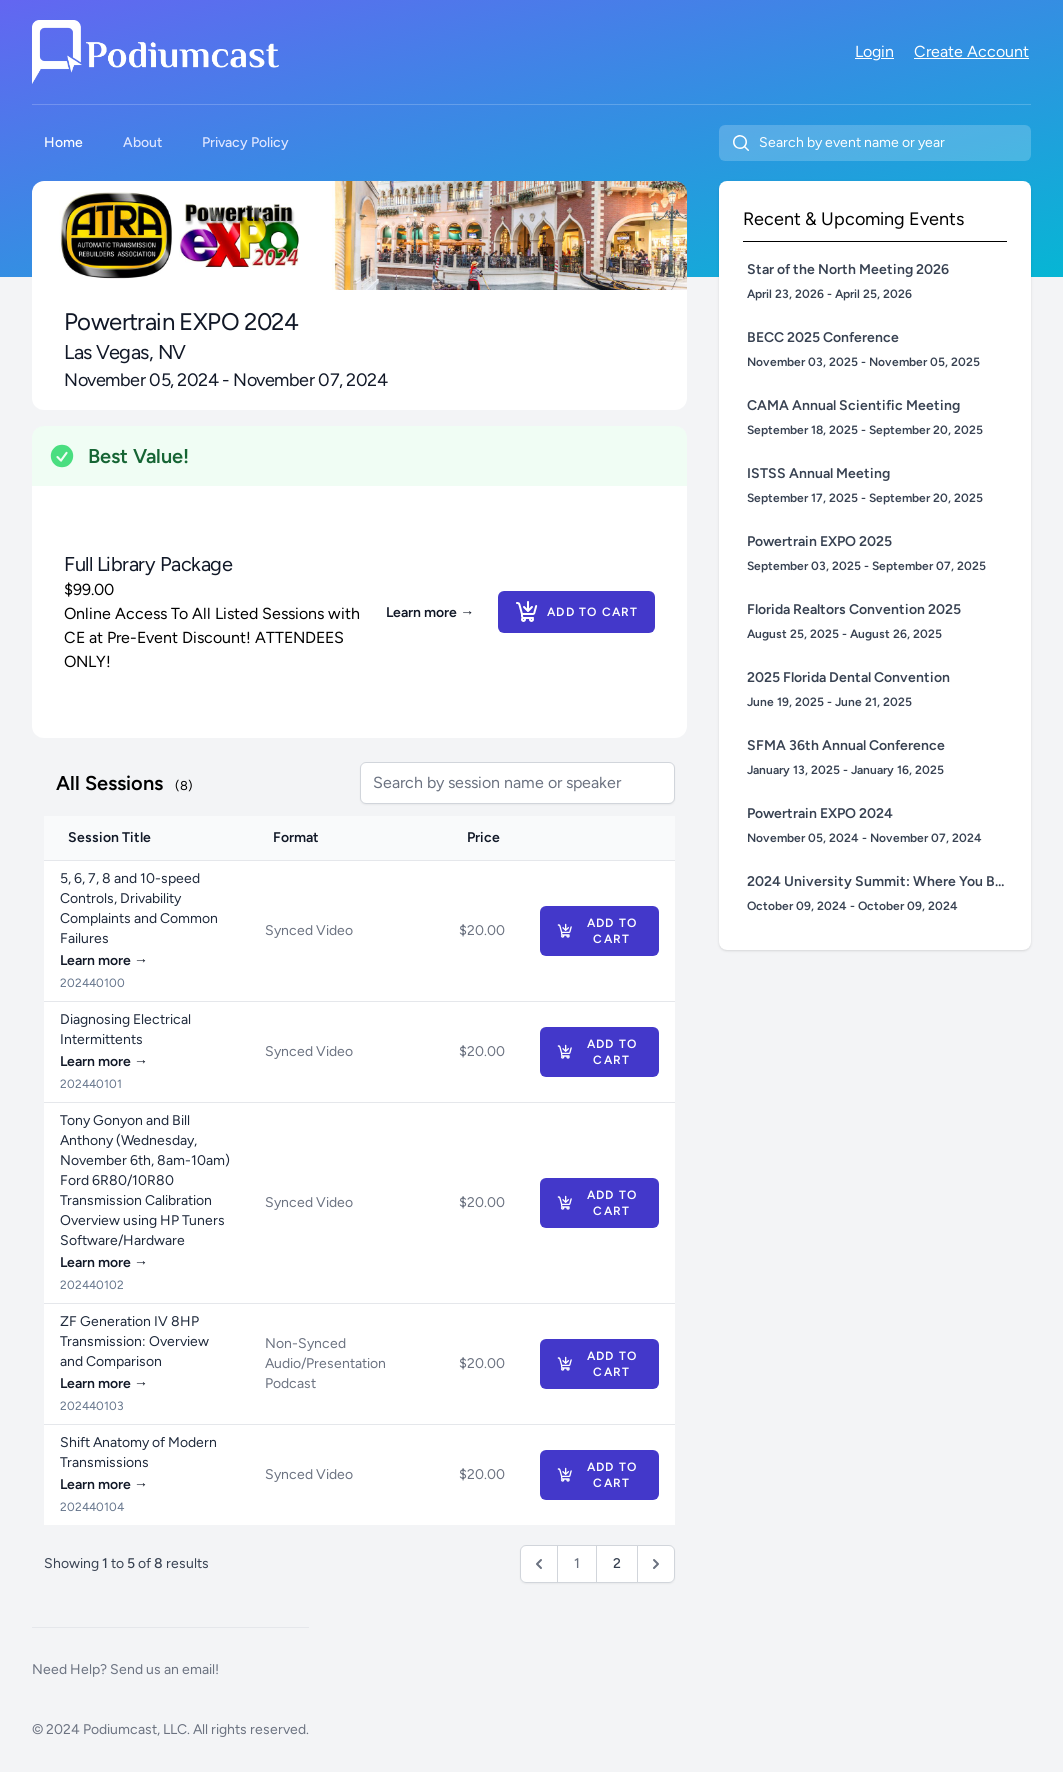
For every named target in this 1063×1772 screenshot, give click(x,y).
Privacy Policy (245, 142)
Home (63, 142)
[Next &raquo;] (656, 1564)
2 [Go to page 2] (617, 1563)
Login (874, 51)
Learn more (430, 612)
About (142, 142)
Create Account (971, 51)
